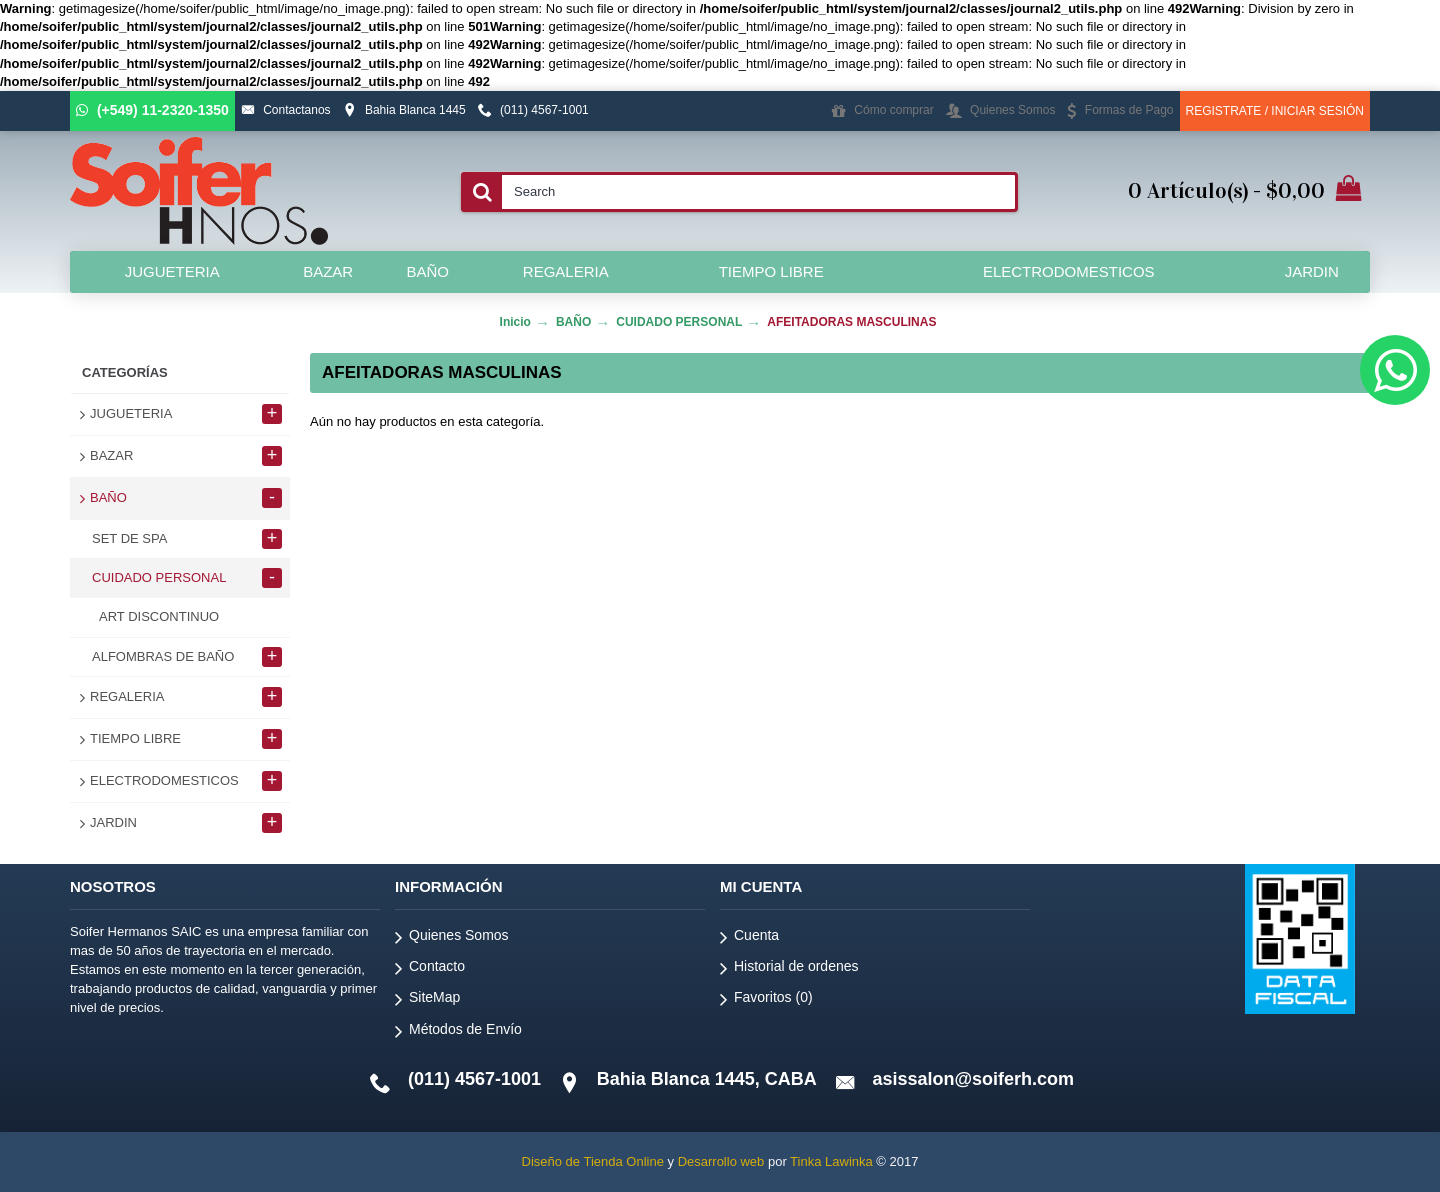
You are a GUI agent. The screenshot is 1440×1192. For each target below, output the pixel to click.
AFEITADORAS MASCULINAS (851, 322)
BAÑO (573, 322)
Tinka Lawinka (831, 1161)
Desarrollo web (721, 1161)
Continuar (1304, 482)
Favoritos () (766, 1000)
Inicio (515, 322)
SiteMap (427, 1000)
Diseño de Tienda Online (593, 1161)
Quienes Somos (452, 938)
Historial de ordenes (789, 969)
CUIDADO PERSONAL (679, 322)
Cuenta (749, 938)
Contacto (430, 969)
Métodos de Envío (458, 1032)
